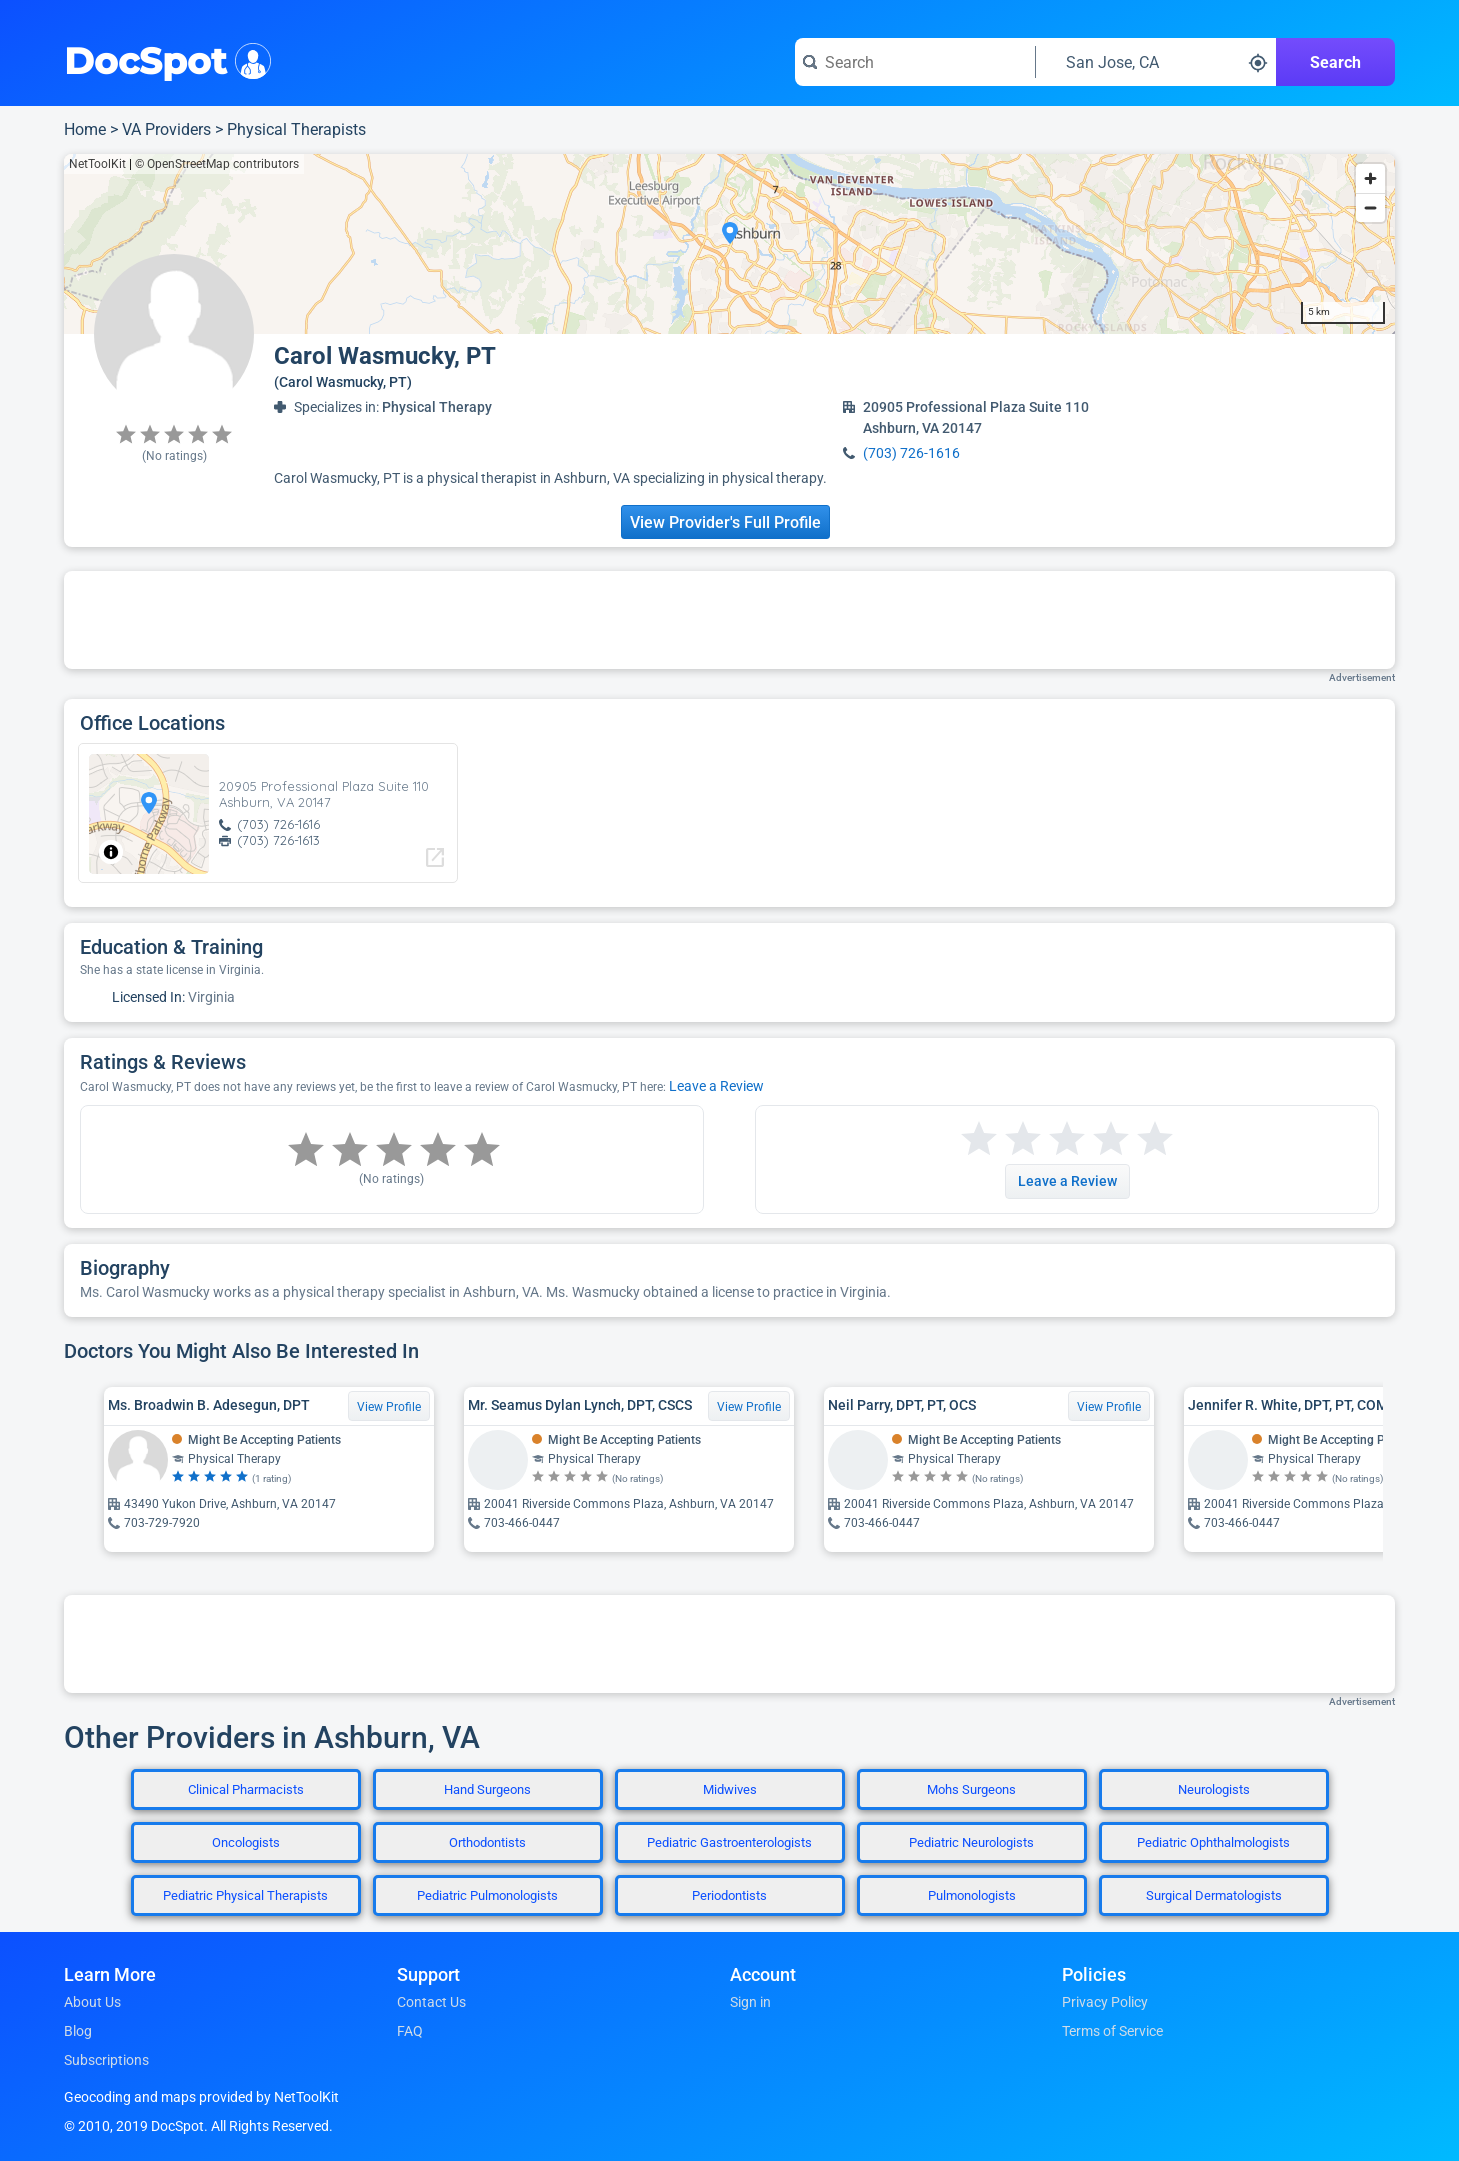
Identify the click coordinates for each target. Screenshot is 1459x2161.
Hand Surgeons (487, 1789)
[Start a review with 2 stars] (1001, 1139)
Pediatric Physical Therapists (245, 1895)
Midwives (730, 1789)
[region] (729, 244)
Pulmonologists (972, 1895)
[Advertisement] (730, 620)
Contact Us (431, 2002)
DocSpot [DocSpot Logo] (163, 59)
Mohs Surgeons (971, 1789)
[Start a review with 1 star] (979, 1139)
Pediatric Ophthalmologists (1213, 1842)
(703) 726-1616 (911, 453)
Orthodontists (487, 1842)
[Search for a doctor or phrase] (915, 62)
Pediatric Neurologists (971, 1842)
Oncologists (246, 1842)
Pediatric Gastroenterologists (729, 1842)
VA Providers (166, 129)
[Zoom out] (1370, 207)
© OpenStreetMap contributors (217, 164)
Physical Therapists (296, 129)
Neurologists (1214, 1789)
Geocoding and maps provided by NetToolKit (201, 2097)
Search (1335, 62)
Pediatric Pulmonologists (487, 1895)
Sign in (750, 2002)
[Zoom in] (1370, 178)
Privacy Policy (1105, 2002)
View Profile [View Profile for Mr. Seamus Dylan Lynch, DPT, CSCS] (749, 1407)
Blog (78, 2031)
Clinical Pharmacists (246, 1789)
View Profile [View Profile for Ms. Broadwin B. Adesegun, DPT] (389, 1407)
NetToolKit (97, 164)
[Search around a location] (1156, 62)
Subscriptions (106, 2060)
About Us (92, 2002)
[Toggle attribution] (111, 852)
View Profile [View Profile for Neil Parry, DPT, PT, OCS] (1109, 1407)
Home (85, 129)
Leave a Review (716, 1086)
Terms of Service (1112, 2031)
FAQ (410, 2031)
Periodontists (729, 1895)
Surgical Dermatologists (1214, 1895)
